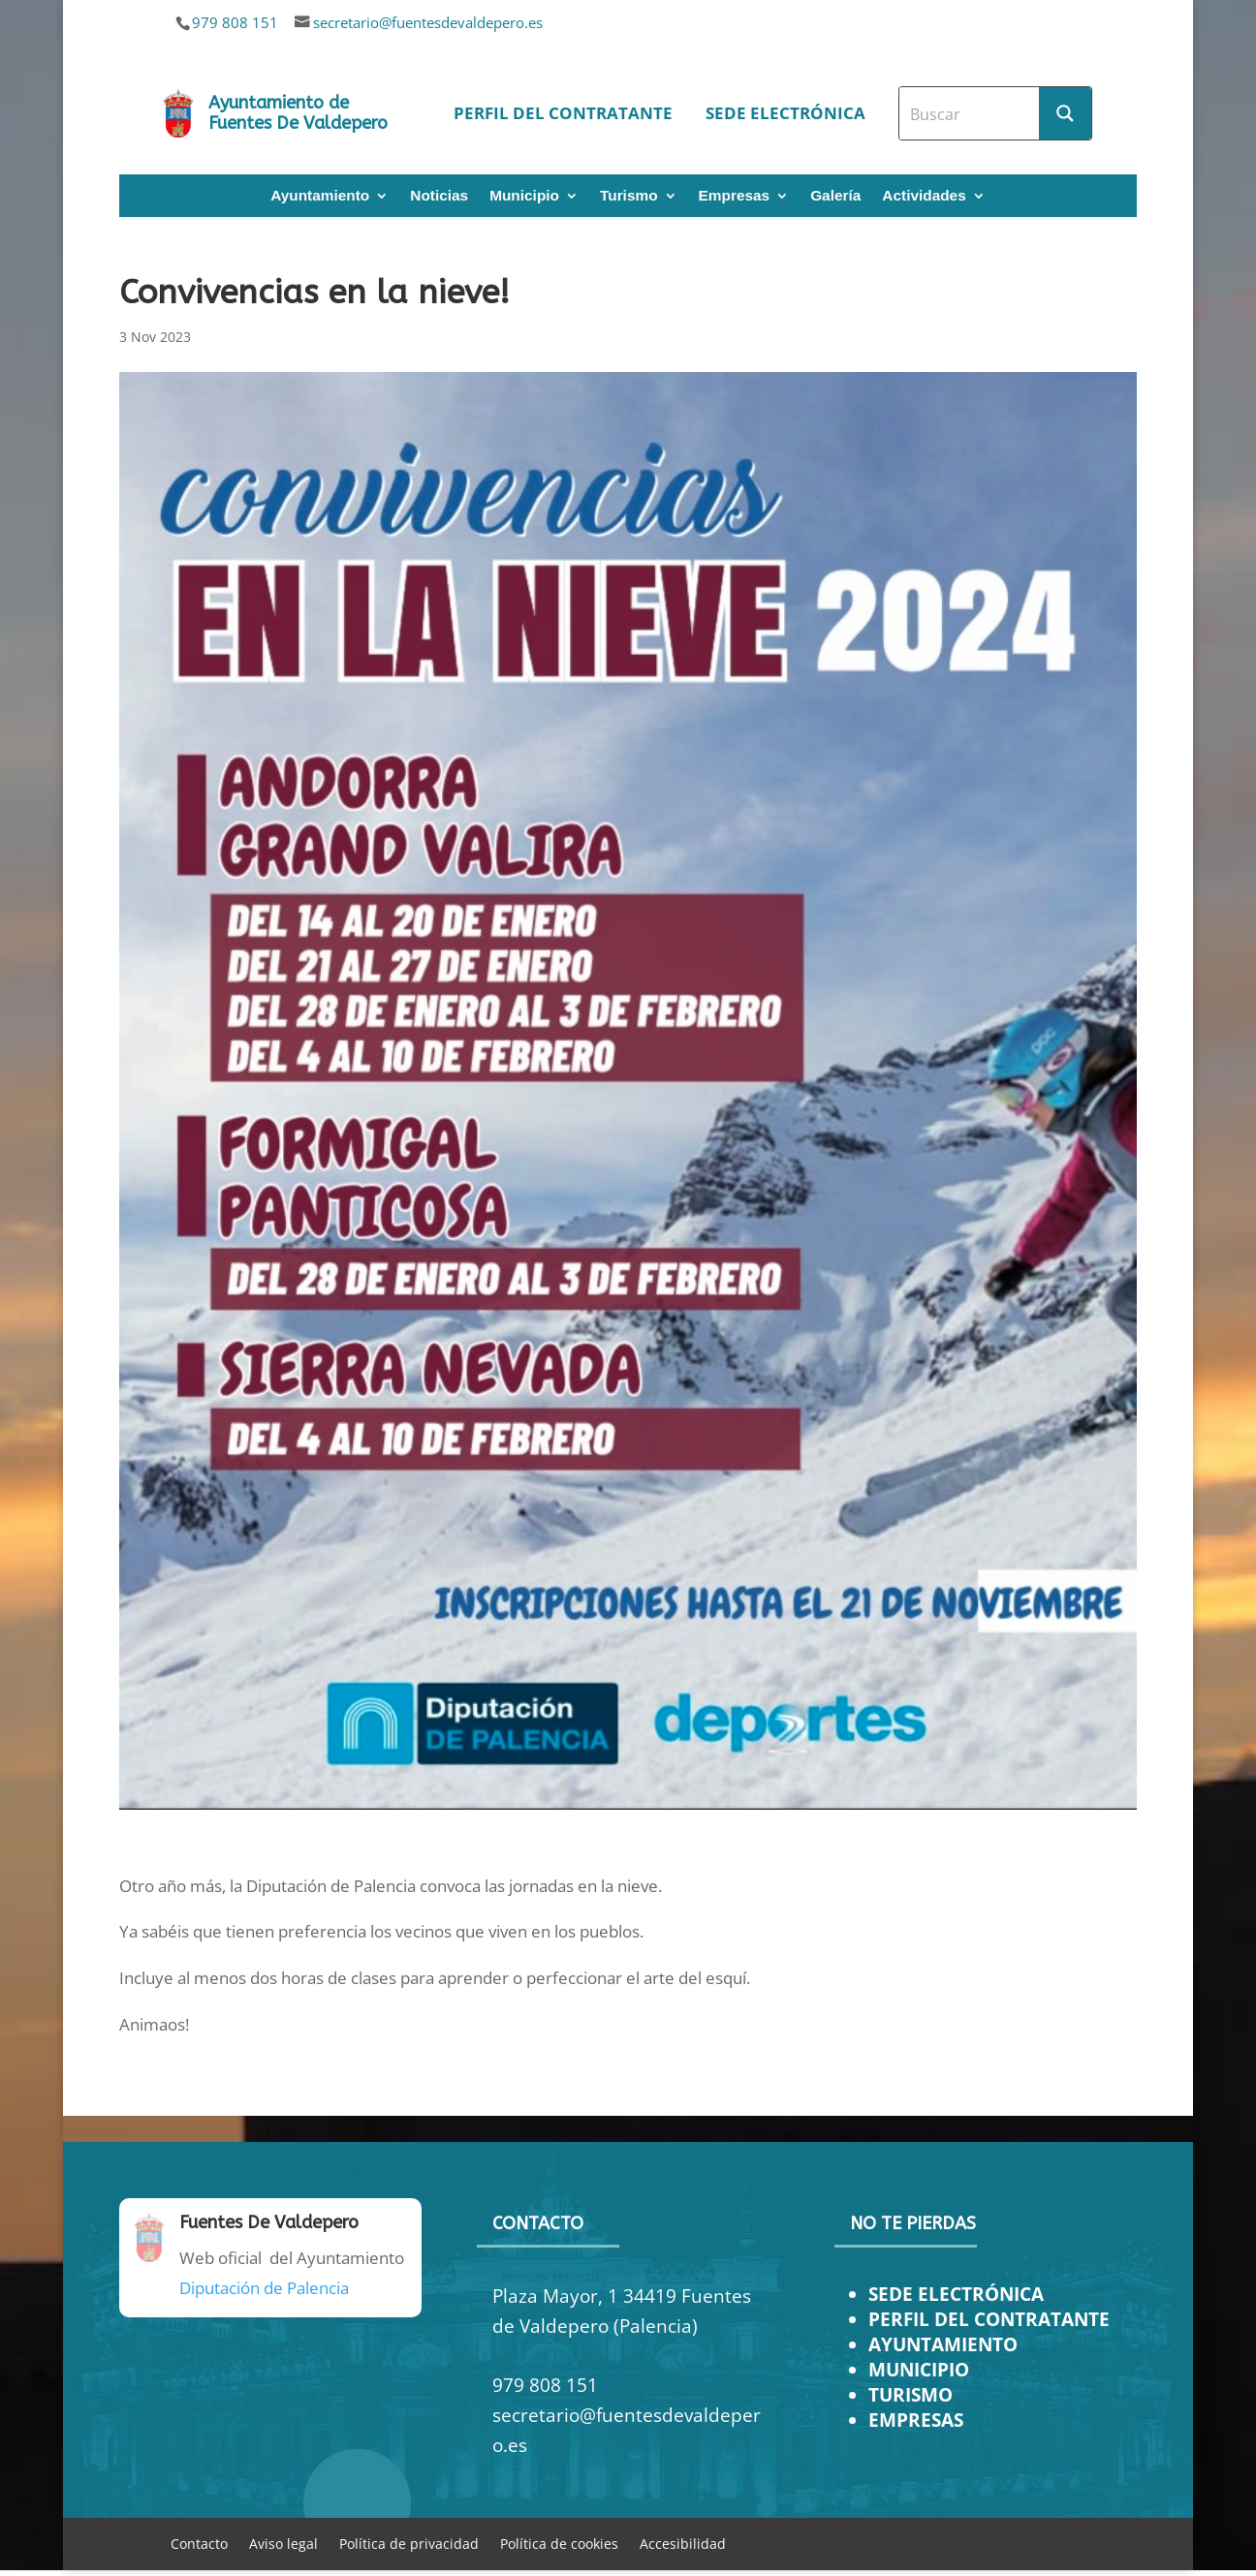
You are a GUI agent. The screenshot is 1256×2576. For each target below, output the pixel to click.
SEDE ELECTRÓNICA (956, 2293)
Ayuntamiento (319, 196)
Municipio (524, 196)
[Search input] (970, 113)
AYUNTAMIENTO (943, 2344)
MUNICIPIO (918, 2369)
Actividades (923, 196)
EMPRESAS (915, 2419)
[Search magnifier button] (1065, 113)
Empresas (734, 196)
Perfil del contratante (563, 113)
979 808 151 (235, 22)
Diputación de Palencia (264, 2288)
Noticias (439, 196)
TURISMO (910, 2394)
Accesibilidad (683, 2542)
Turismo (629, 196)
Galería (835, 196)
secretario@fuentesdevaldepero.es (428, 22)
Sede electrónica (785, 113)
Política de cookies (559, 2542)
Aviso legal (283, 2542)
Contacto (199, 2542)
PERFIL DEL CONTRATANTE (989, 2319)
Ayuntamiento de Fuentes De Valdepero (298, 113)
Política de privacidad (409, 2542)
